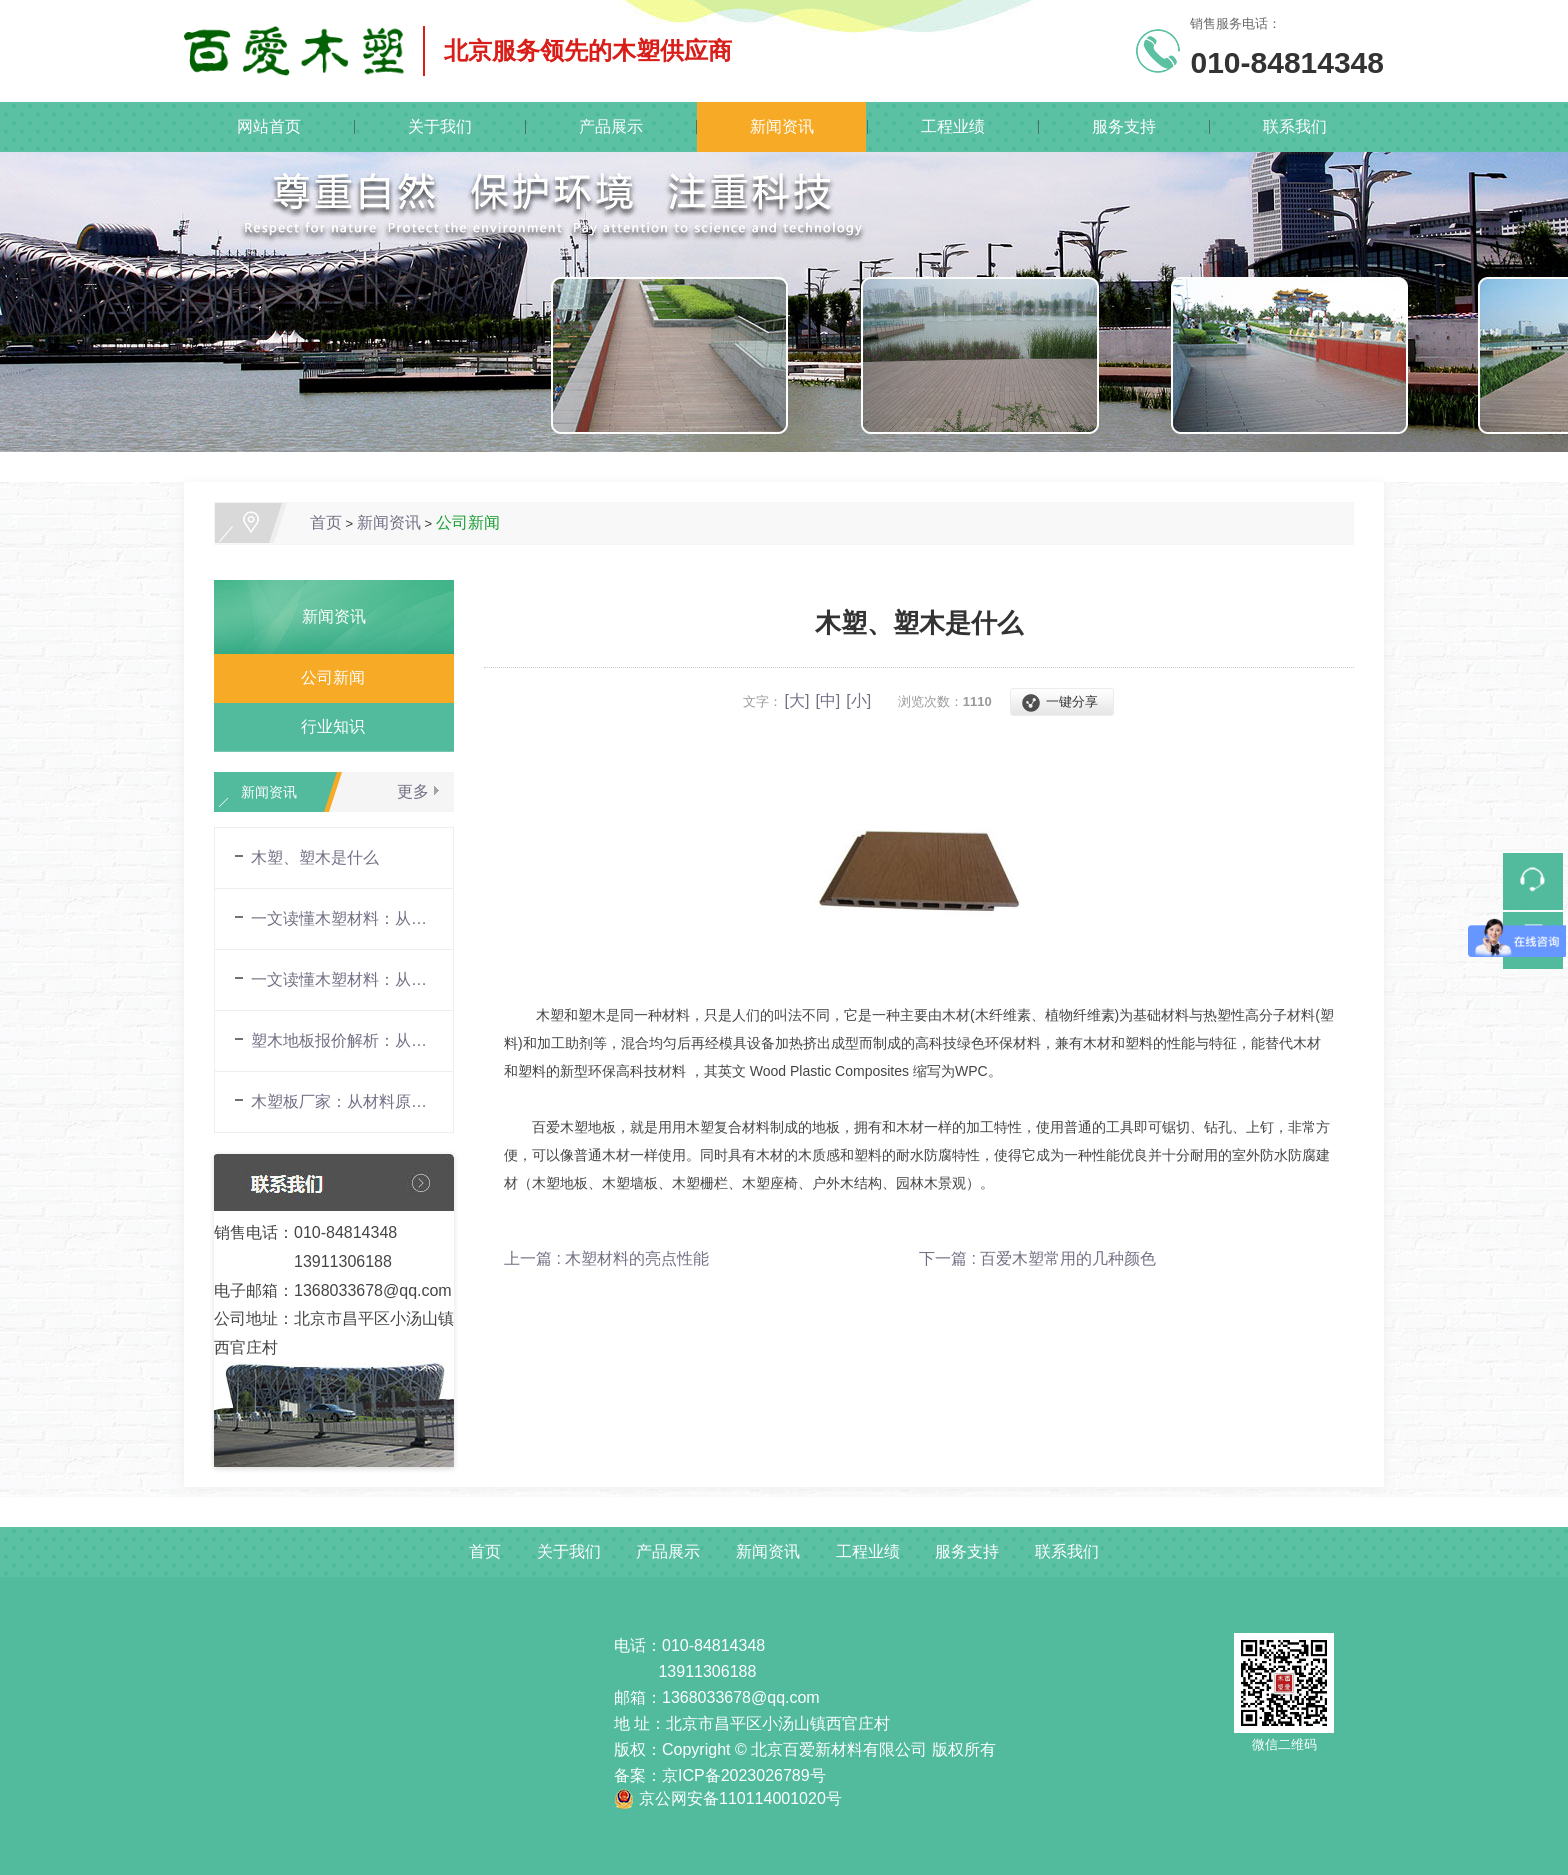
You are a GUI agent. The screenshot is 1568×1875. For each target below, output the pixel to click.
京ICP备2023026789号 (744, 1775)
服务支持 (1124, 126)
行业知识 (325, 726)
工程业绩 (953, 126)
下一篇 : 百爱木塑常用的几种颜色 (1037, 1258)
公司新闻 (468, 522)
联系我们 (1295, 126)
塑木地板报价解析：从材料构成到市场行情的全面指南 (342, 1040)
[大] (797, 700)
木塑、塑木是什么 (315, 857)
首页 (326, 522)
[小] (858, 700)
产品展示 (611, 126)
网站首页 (269, 126)
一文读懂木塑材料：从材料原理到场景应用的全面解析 (342, 918)
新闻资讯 (782, 126)
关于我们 (440, 126)
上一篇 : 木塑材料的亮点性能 (606, 1258)
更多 (413, 791)
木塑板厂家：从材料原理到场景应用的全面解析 (342, 1101)
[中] (827, 700)
